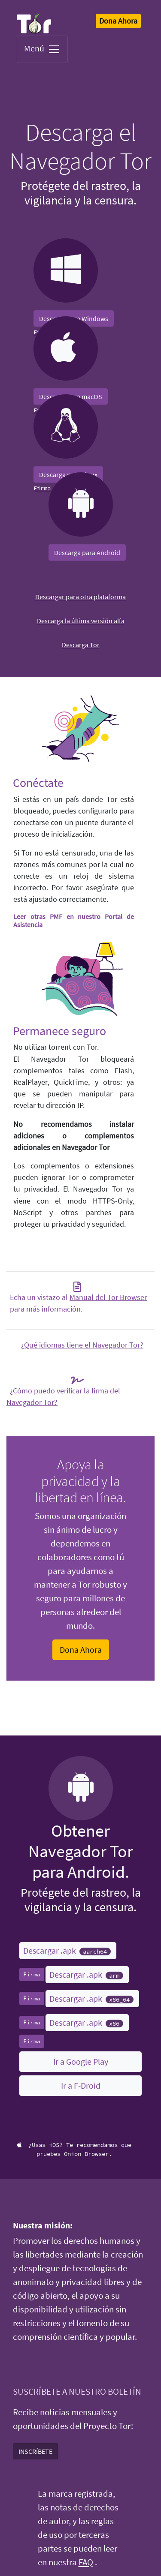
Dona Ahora (81, 1649)
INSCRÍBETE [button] (35, 2451)
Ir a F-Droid (80, 2085)
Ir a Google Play (80, 2061)
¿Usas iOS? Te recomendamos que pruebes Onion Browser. (74, 2149)
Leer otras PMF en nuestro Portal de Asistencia (73, 920)
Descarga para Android (87, 552)
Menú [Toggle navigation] (42, 49)
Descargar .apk (67, 1950)
